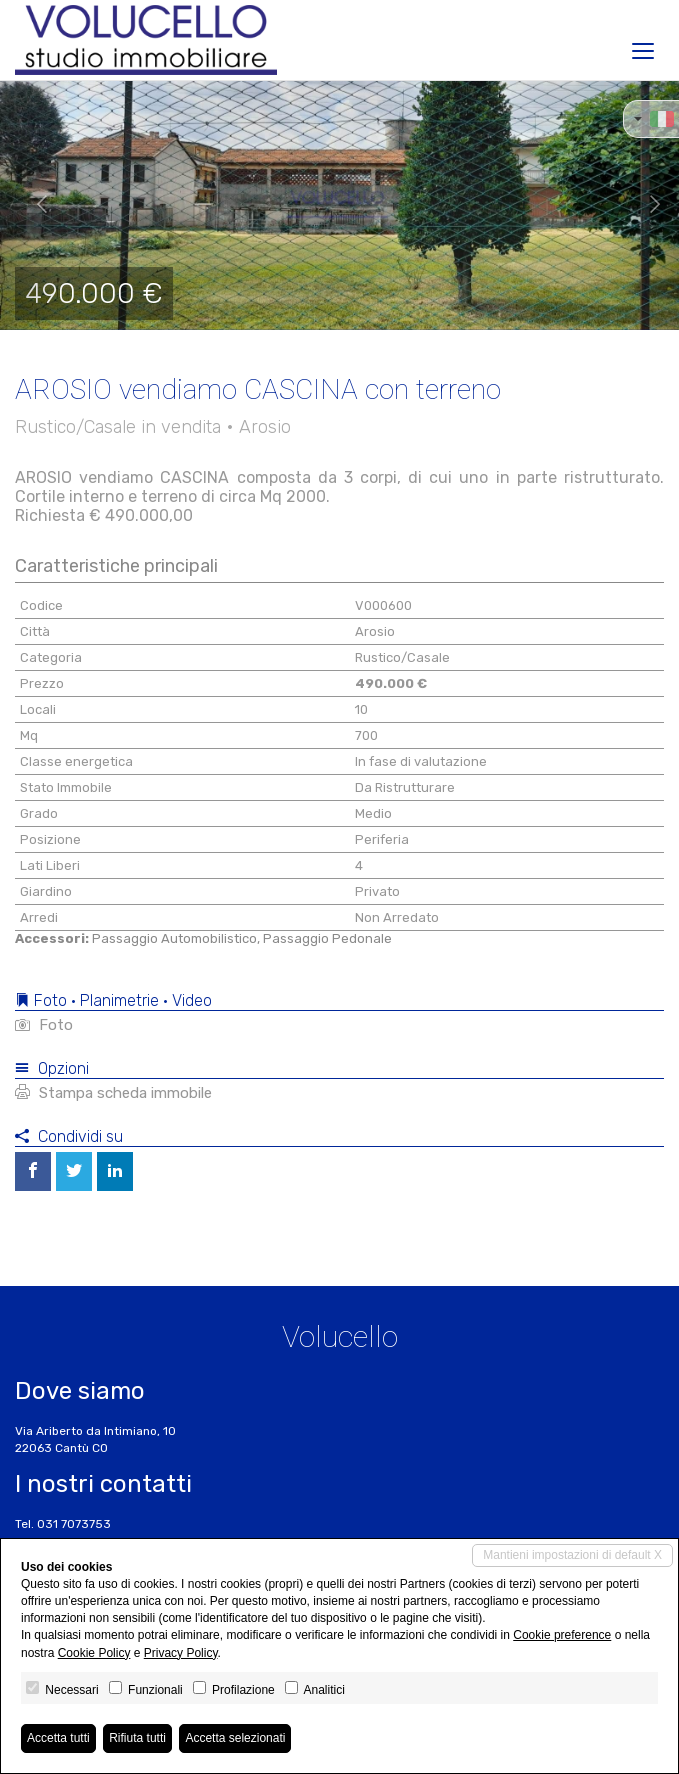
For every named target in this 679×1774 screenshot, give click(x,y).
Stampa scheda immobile (113, 1093)
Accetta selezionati (235, 1738)
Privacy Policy (181, 1653)
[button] (34, 205)
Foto (44, 1025)
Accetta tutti (58, 1738)
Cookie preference (562, 1635)
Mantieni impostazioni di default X (572, 1555)
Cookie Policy (94, 1653)
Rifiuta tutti (137, 1738)
